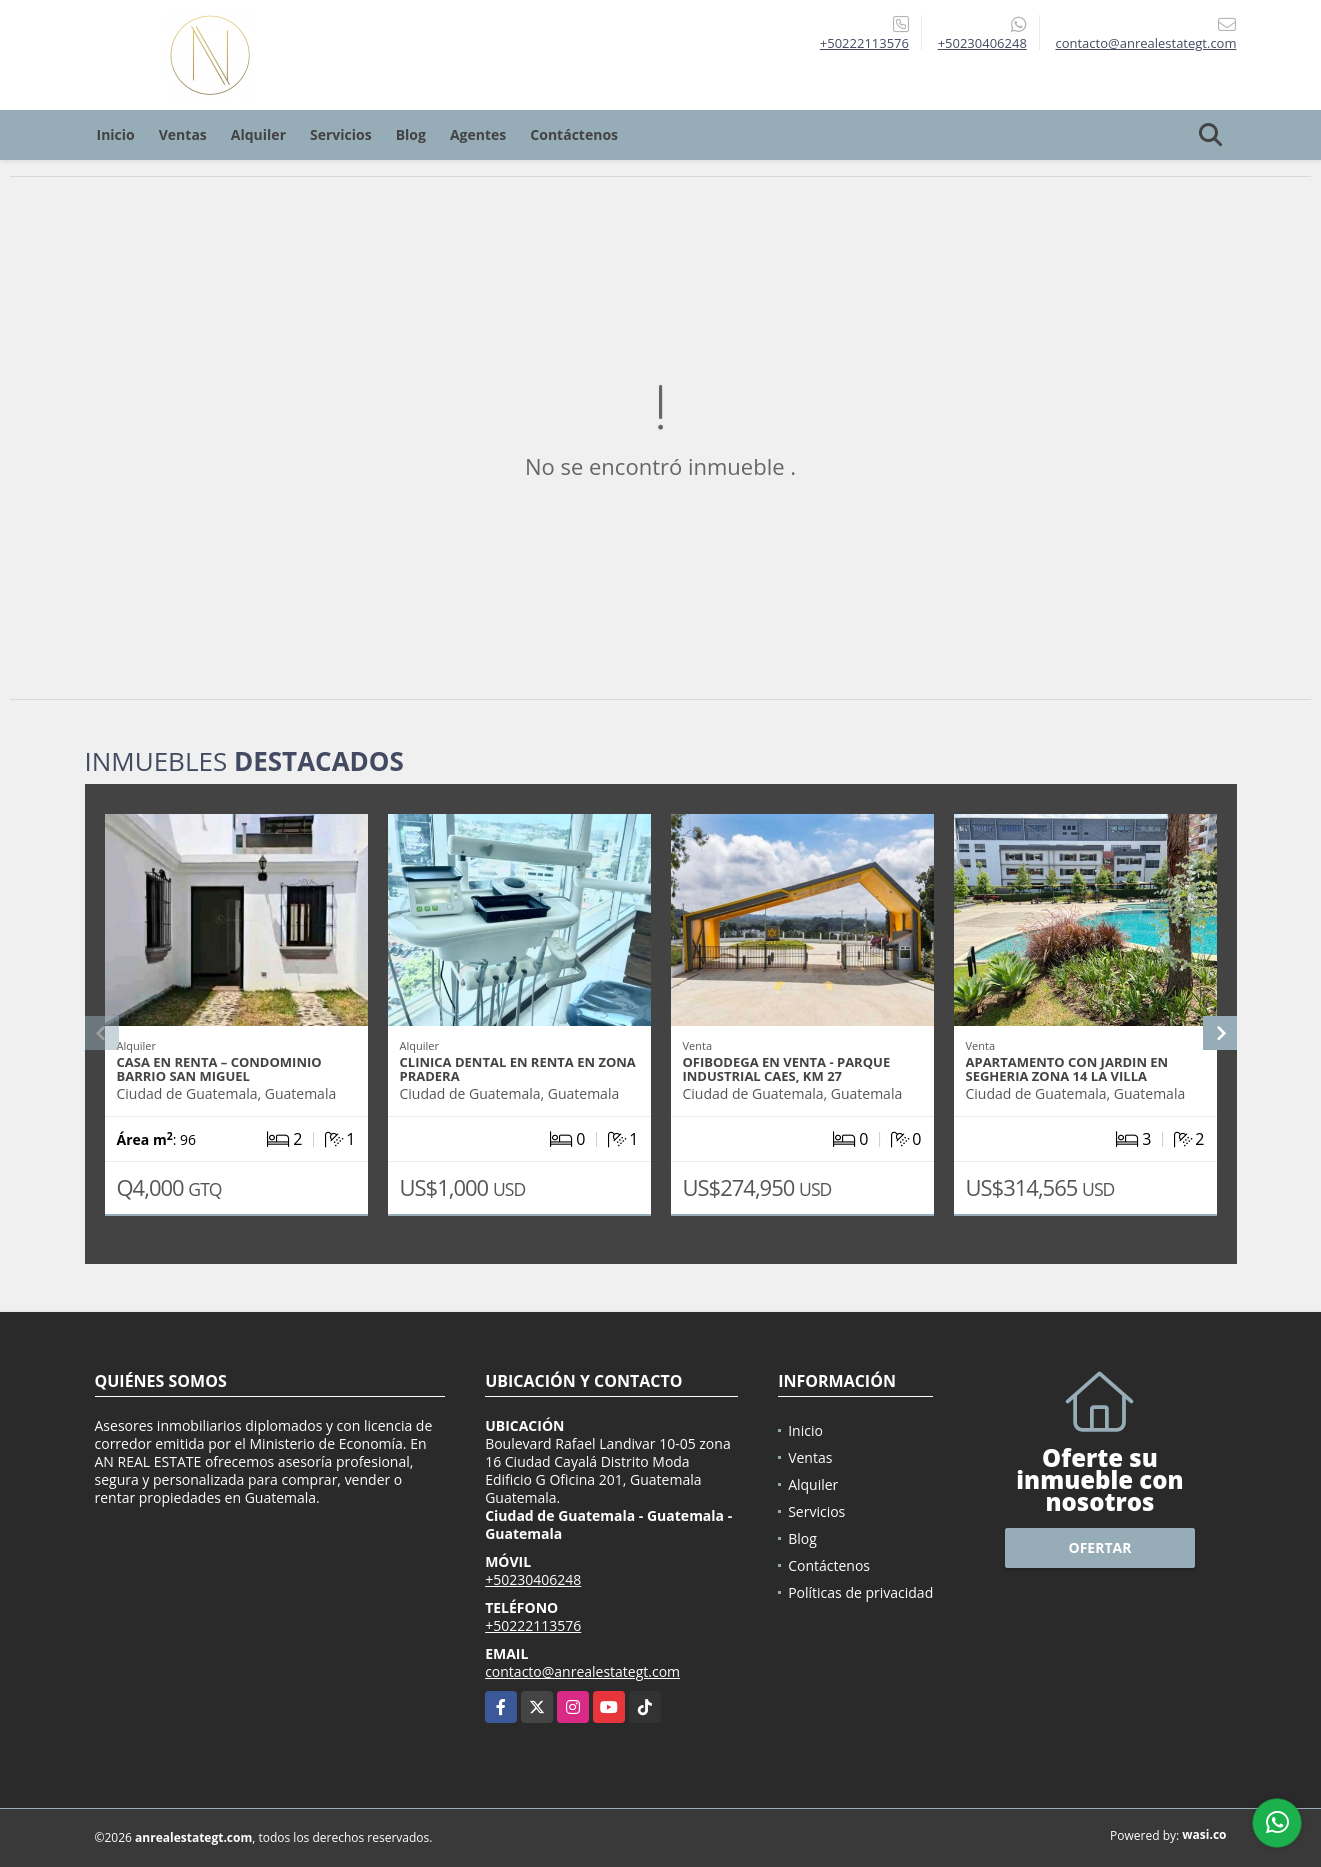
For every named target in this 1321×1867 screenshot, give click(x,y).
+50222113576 (864, 43)
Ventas (183, 134)
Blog (411, 134)
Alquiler (258, 134)
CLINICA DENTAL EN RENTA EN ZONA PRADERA (518, 1069)
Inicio (116, 134)
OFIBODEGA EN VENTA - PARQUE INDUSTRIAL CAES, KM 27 (787, 1069)
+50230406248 (982, 43)
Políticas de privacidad (860, 1592)
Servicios (341, 134)
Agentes (478, 134)
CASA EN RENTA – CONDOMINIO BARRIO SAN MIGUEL (219, 1069)
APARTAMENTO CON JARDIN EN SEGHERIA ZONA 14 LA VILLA (1067, 1069)
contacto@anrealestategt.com (582, 1671)
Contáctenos (574, 134)
